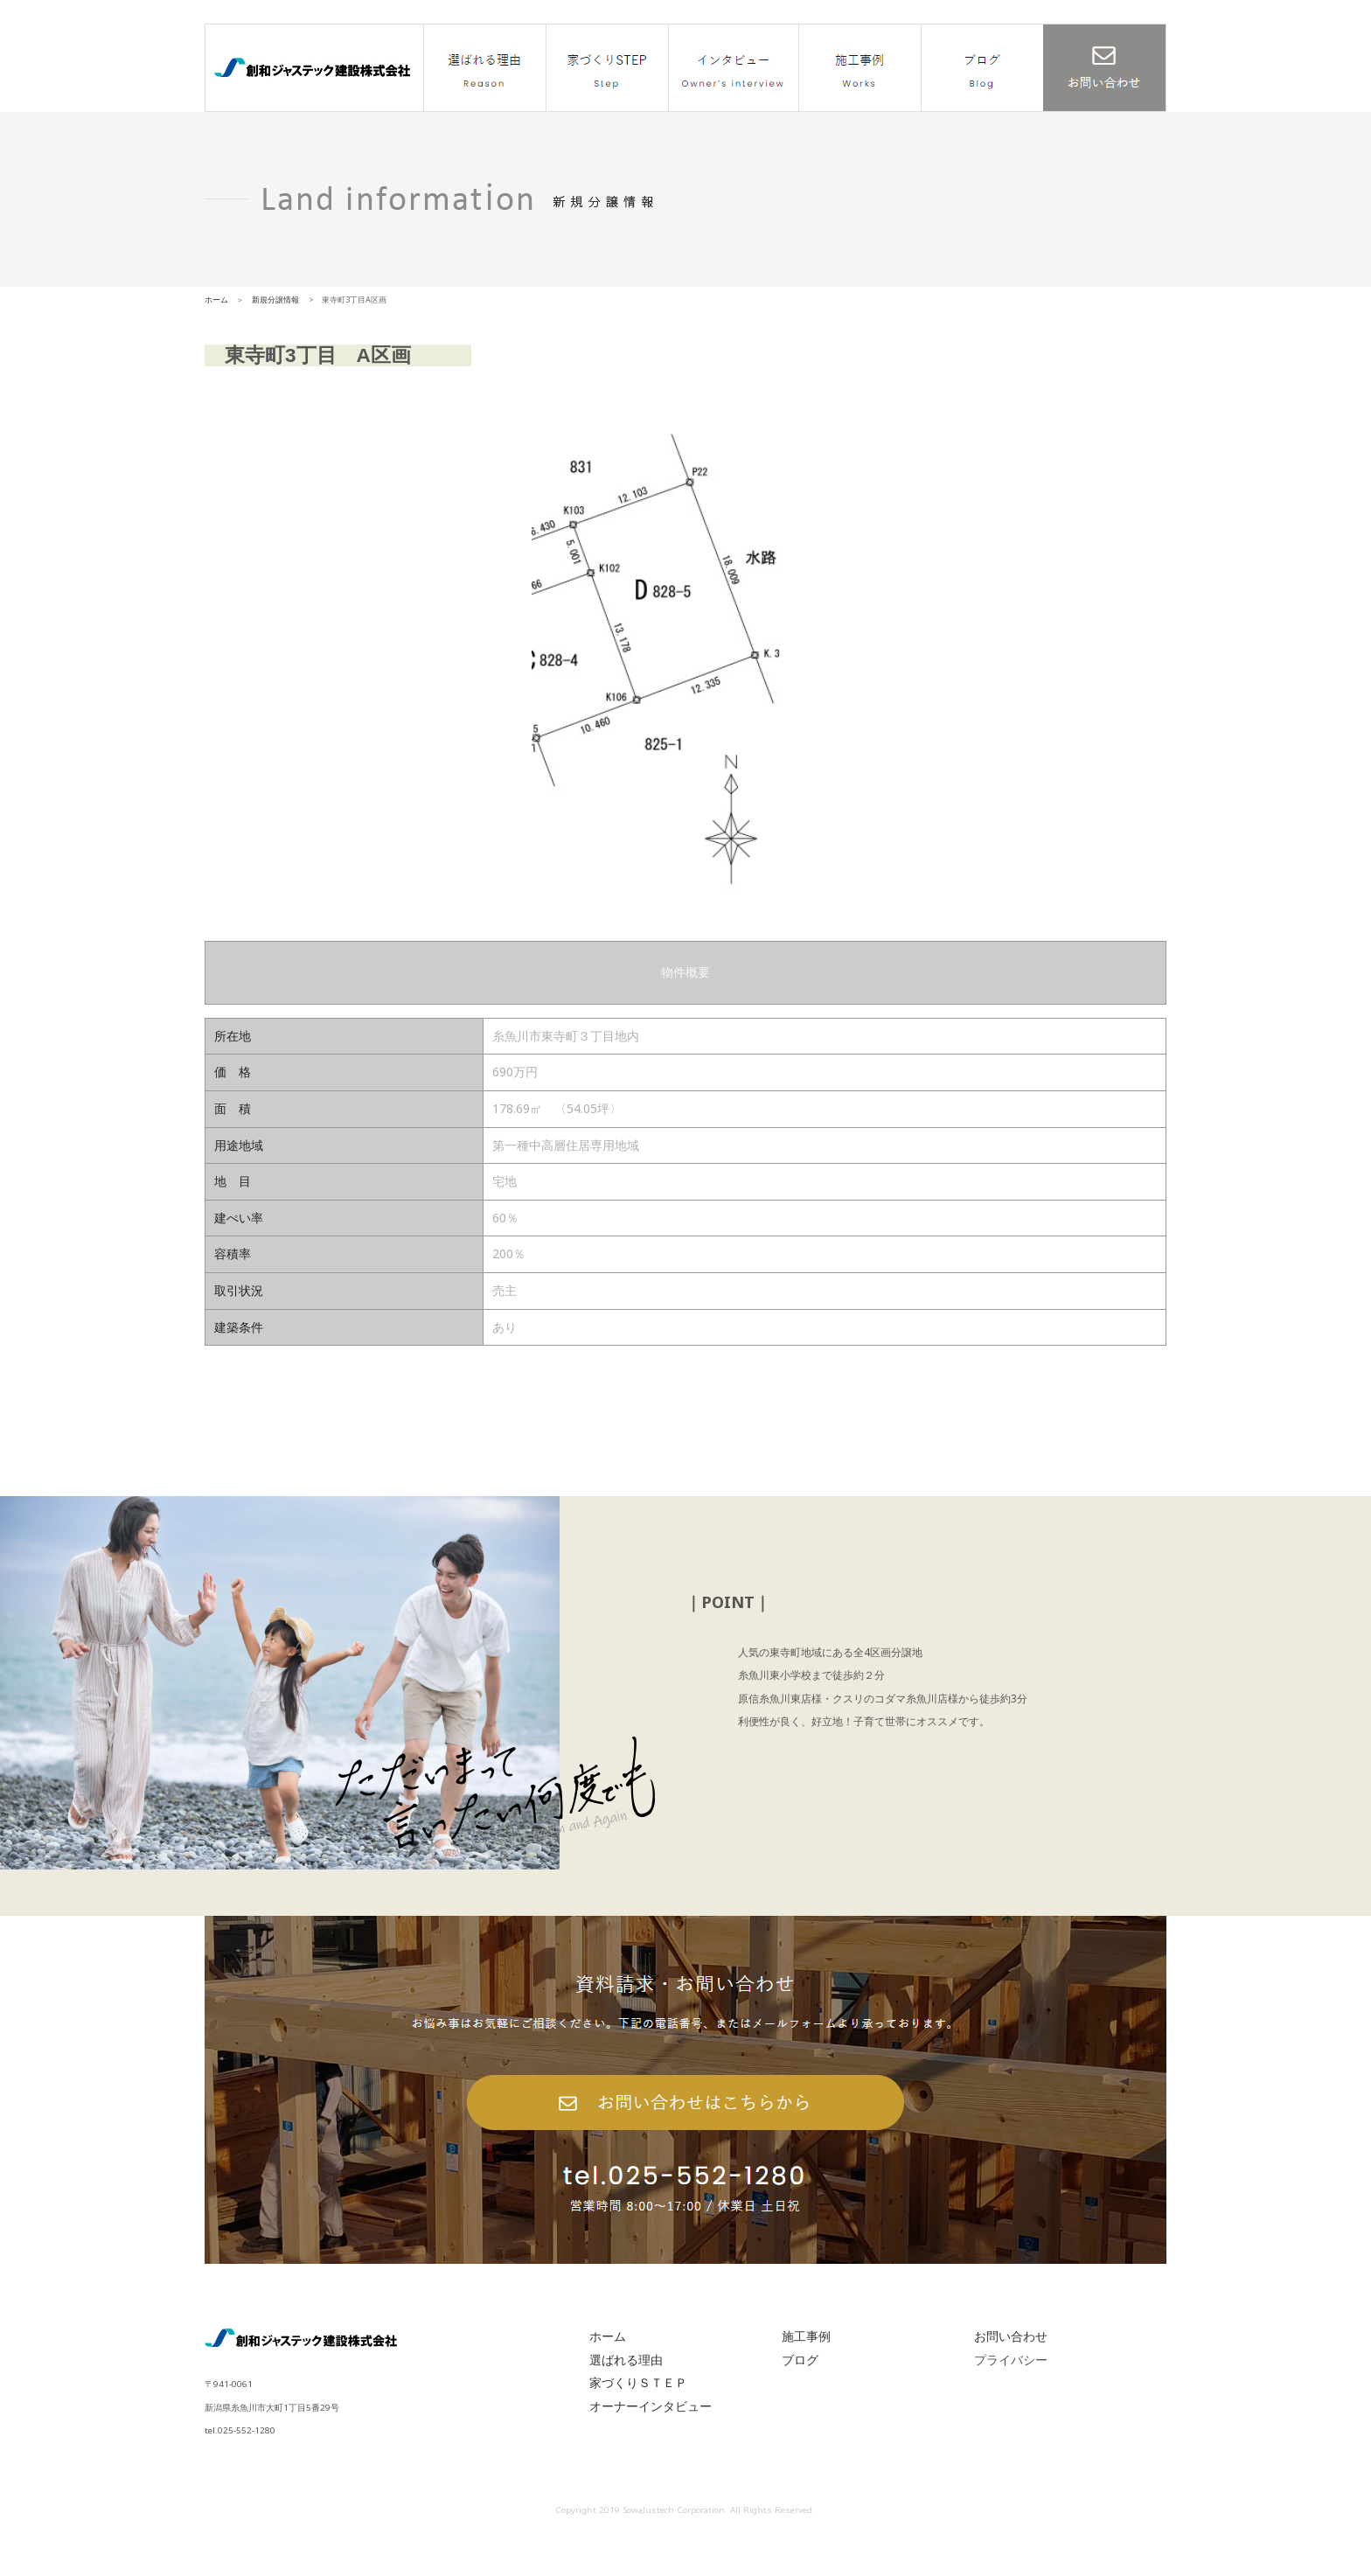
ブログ (800, 2390)
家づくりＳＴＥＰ (638, 2413)
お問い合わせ (1010, 2367)
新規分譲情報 (275, 299)
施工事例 (806, 2367)
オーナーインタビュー (650, 2437)
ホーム (216, 299)
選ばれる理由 (626, 2390)
